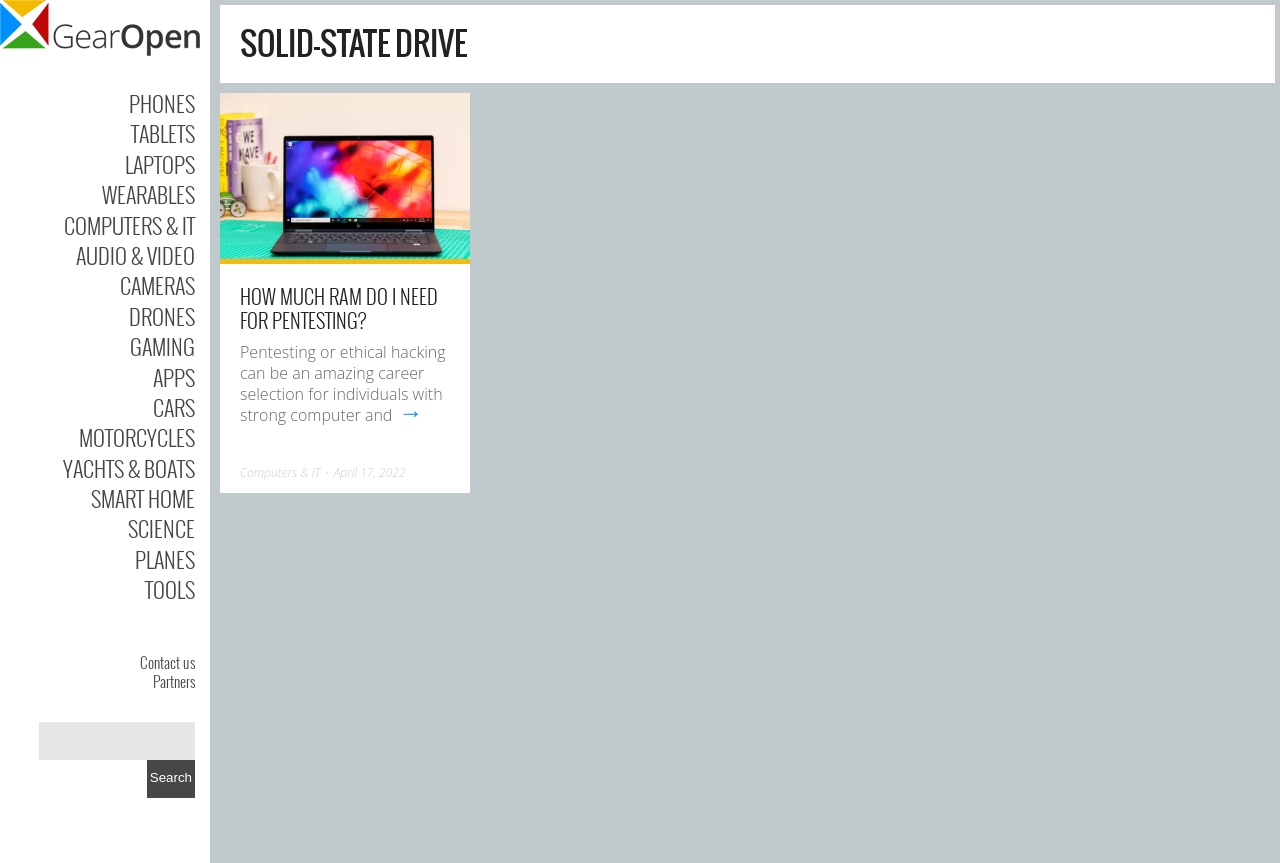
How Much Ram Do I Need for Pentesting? (339, 308)
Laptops (160, 164)
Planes (165, 559)
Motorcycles (137, 437)
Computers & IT (129, 225)
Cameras (157, 285)
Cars (174, 407)
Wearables (148, 194)
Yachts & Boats (129, 468)
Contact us (167, 662)
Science (161, 528)
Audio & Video (135, 255)
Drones (162, 316)
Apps (174, 377)
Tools (170, 589)
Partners (174, 681)
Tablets (163, 133)
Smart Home (143, 498)
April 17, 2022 (370, 472)
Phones (162, 103)
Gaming (162, 346)
